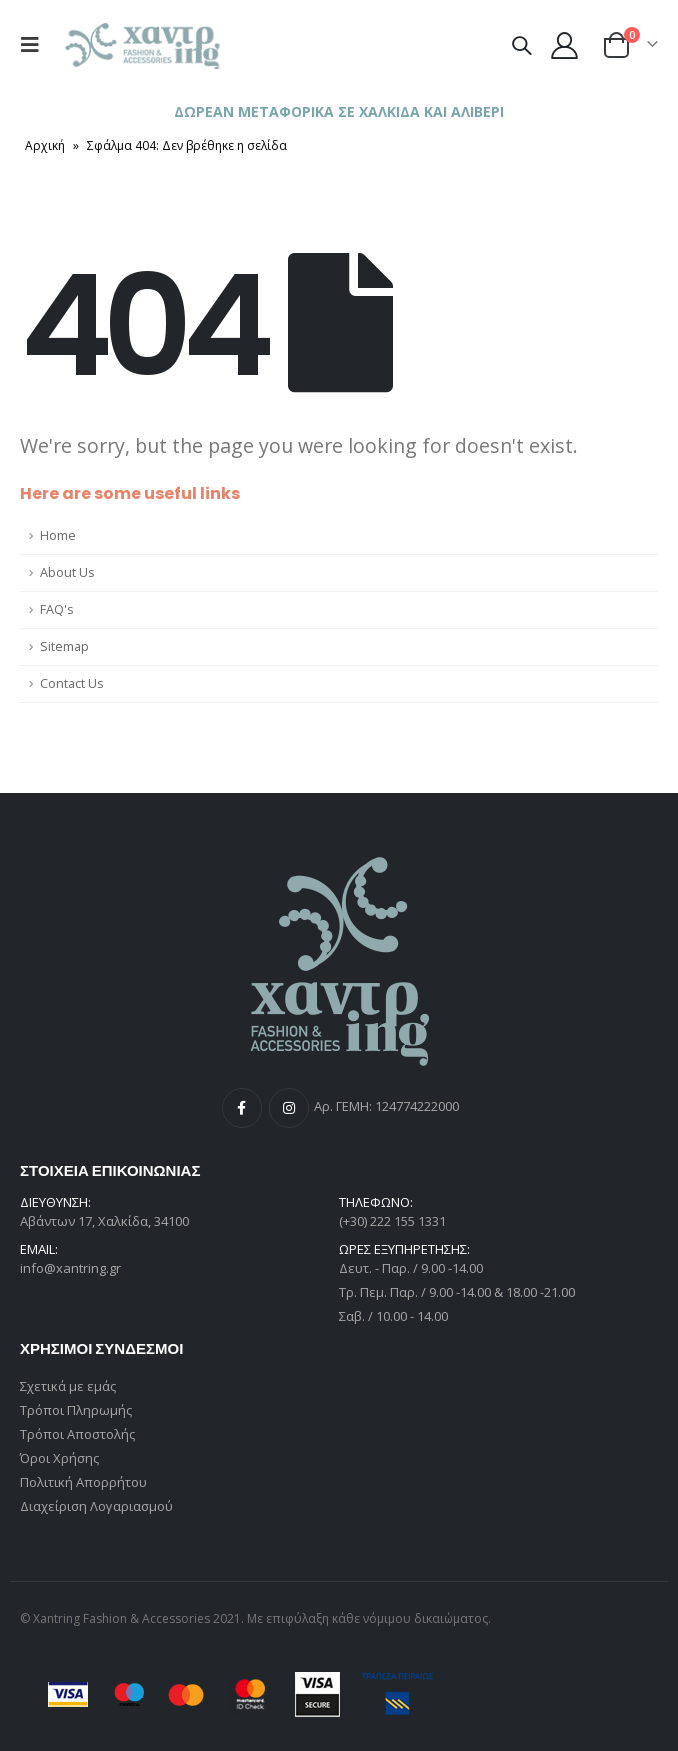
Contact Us (72, 683)
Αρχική (45, 145)
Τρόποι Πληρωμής (76, 1410)
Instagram (289, 1108)
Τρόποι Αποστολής (77, 1434)
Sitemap (64, 646)
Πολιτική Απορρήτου (83, 1482)
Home (58, 535)
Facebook (242, 1108)
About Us (67, 572)
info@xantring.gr (70, 1268)
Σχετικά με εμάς (68, 1386)
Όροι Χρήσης (59, 1458)
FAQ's (57, 609)
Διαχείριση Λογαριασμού (96, 1506)
